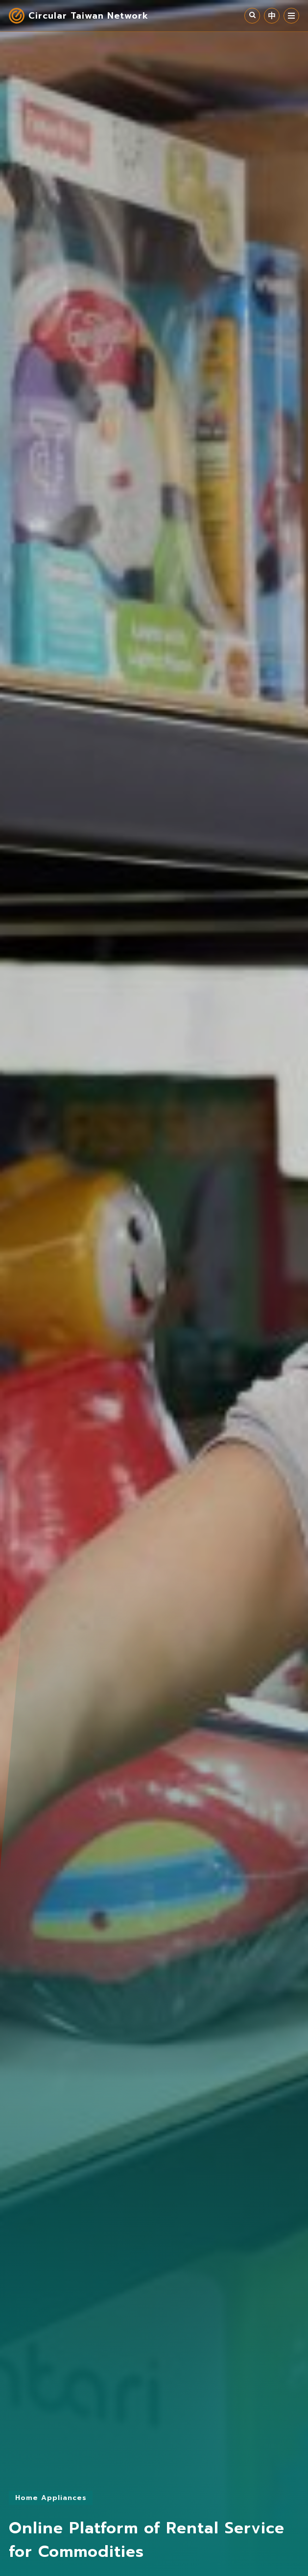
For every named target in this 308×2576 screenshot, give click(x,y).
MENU (291, 15)
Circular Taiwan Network (88, 16)
